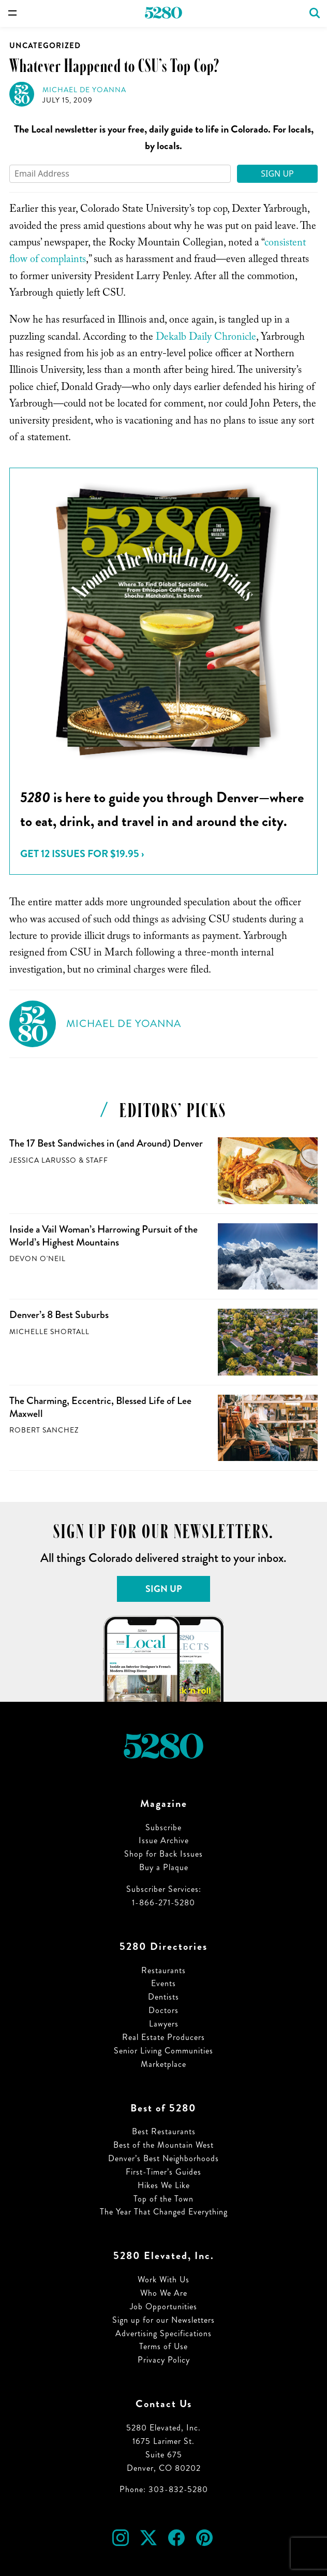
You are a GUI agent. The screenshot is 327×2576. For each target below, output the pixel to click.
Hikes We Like (164, 2185)
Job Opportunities (163, 2306)
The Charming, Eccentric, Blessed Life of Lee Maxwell (100, 1407)
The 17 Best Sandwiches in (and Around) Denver (106, 1143)
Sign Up (277, 173)
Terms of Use (163, 2346)
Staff (97, 1160)
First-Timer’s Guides (163, 2172)
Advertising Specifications (163, 2333)
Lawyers (164, 2024)
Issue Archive (164, 1840)
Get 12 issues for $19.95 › (82, 853)
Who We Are (163, 2293)
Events (163, 1983)
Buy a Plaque (163, 1867)
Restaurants (163, 1970)
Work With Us (163, 2279)
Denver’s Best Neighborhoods (163, 2158)
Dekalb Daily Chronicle (206, 338)
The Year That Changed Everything (164, 2212)
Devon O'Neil (37, 1259)
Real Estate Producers (163, 2037)
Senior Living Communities (163, 2051)
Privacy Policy (164, 2360)
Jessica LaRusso (43, 1160)
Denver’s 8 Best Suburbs (59, 1314)
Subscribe (163, 1827)
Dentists (163, 1997)
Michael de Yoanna (84, 90)
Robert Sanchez (44, 1430)
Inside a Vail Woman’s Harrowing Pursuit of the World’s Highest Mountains (103, 1236)
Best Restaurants (164, 2131)
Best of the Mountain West (163, 2145)
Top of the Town (163, 2199)
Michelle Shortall (49, 1332)
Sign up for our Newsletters (163, 2320)
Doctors (163, 2010)
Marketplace (163, 2064)
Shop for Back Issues (163, 1854)
